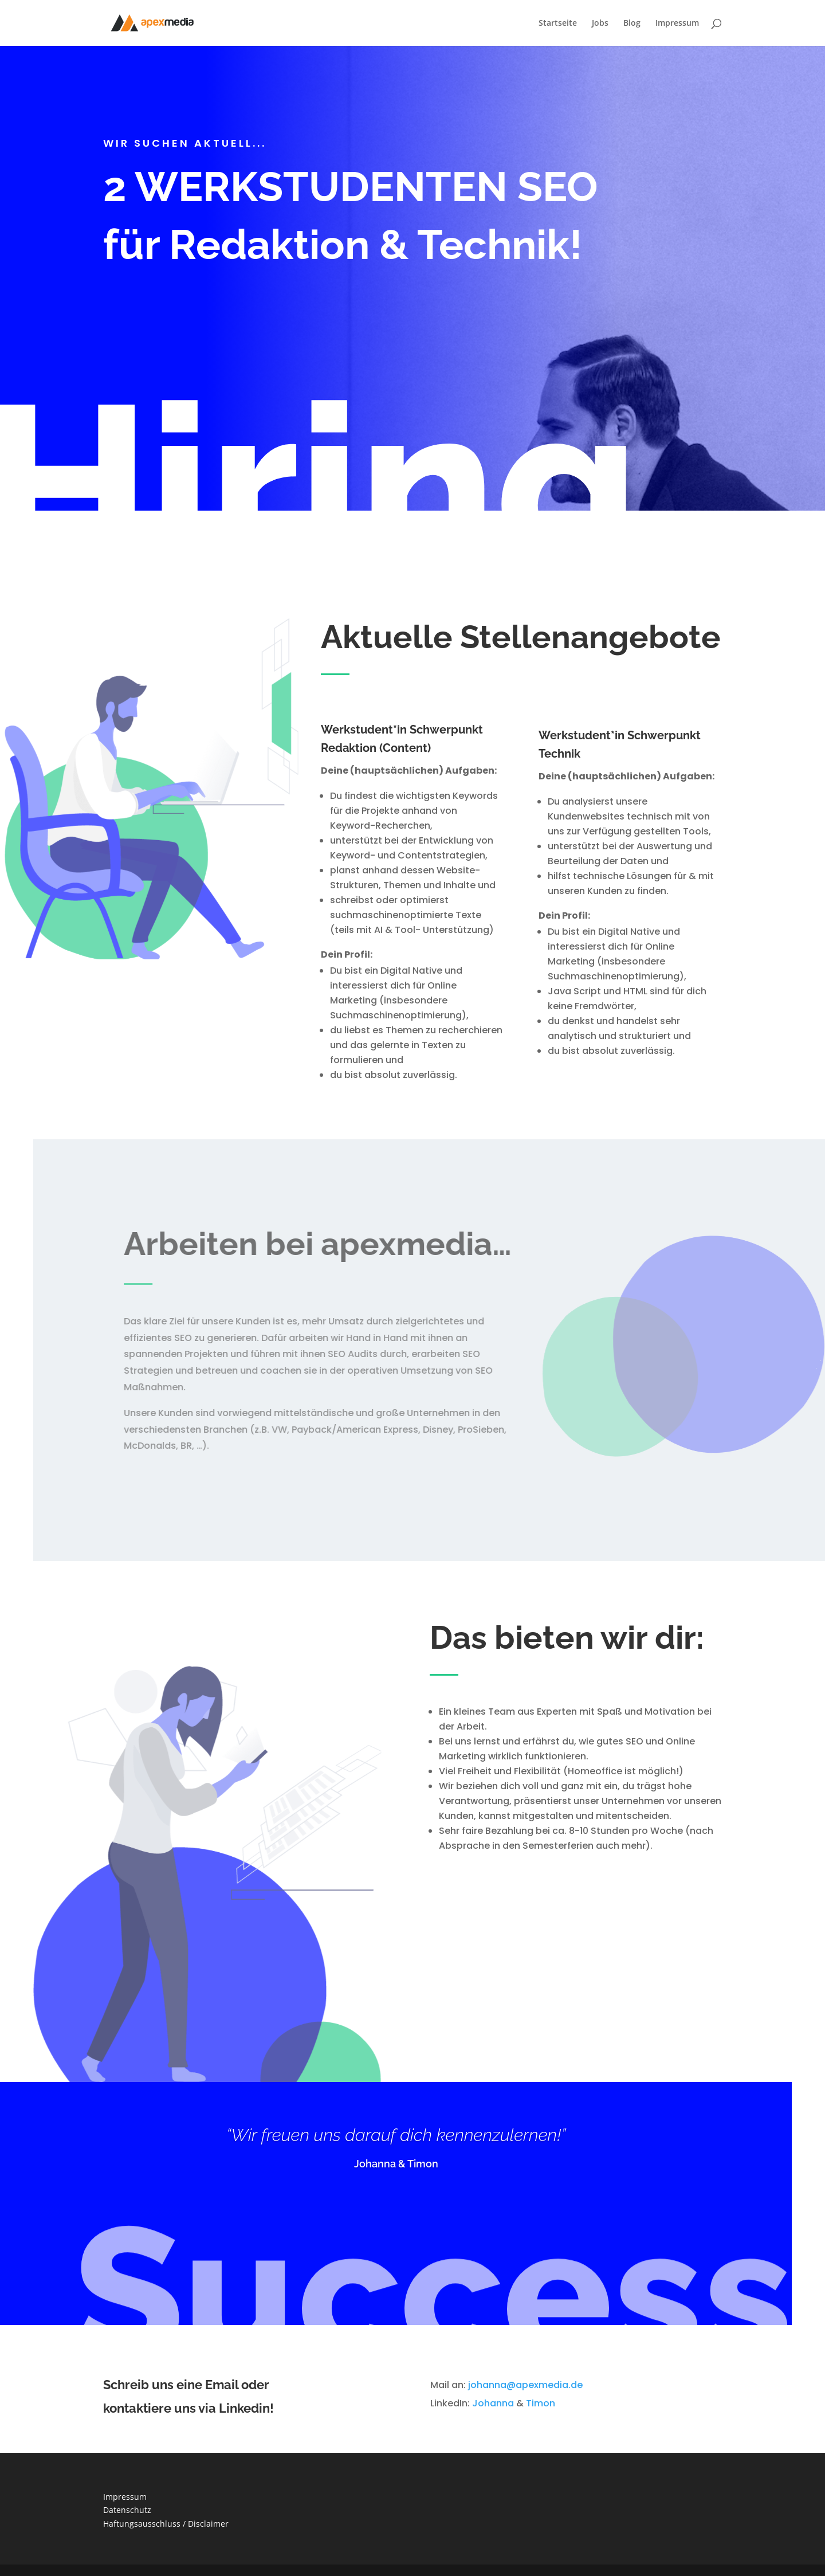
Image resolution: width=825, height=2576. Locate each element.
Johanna (493, 2403)
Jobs (600, 23)
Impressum (677, 23)
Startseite (558, 23)
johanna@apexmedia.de (525, 2384)
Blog (632, 23)
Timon (540, 2403)
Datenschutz (127, 2509)
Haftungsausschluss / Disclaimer (166, 2523)
